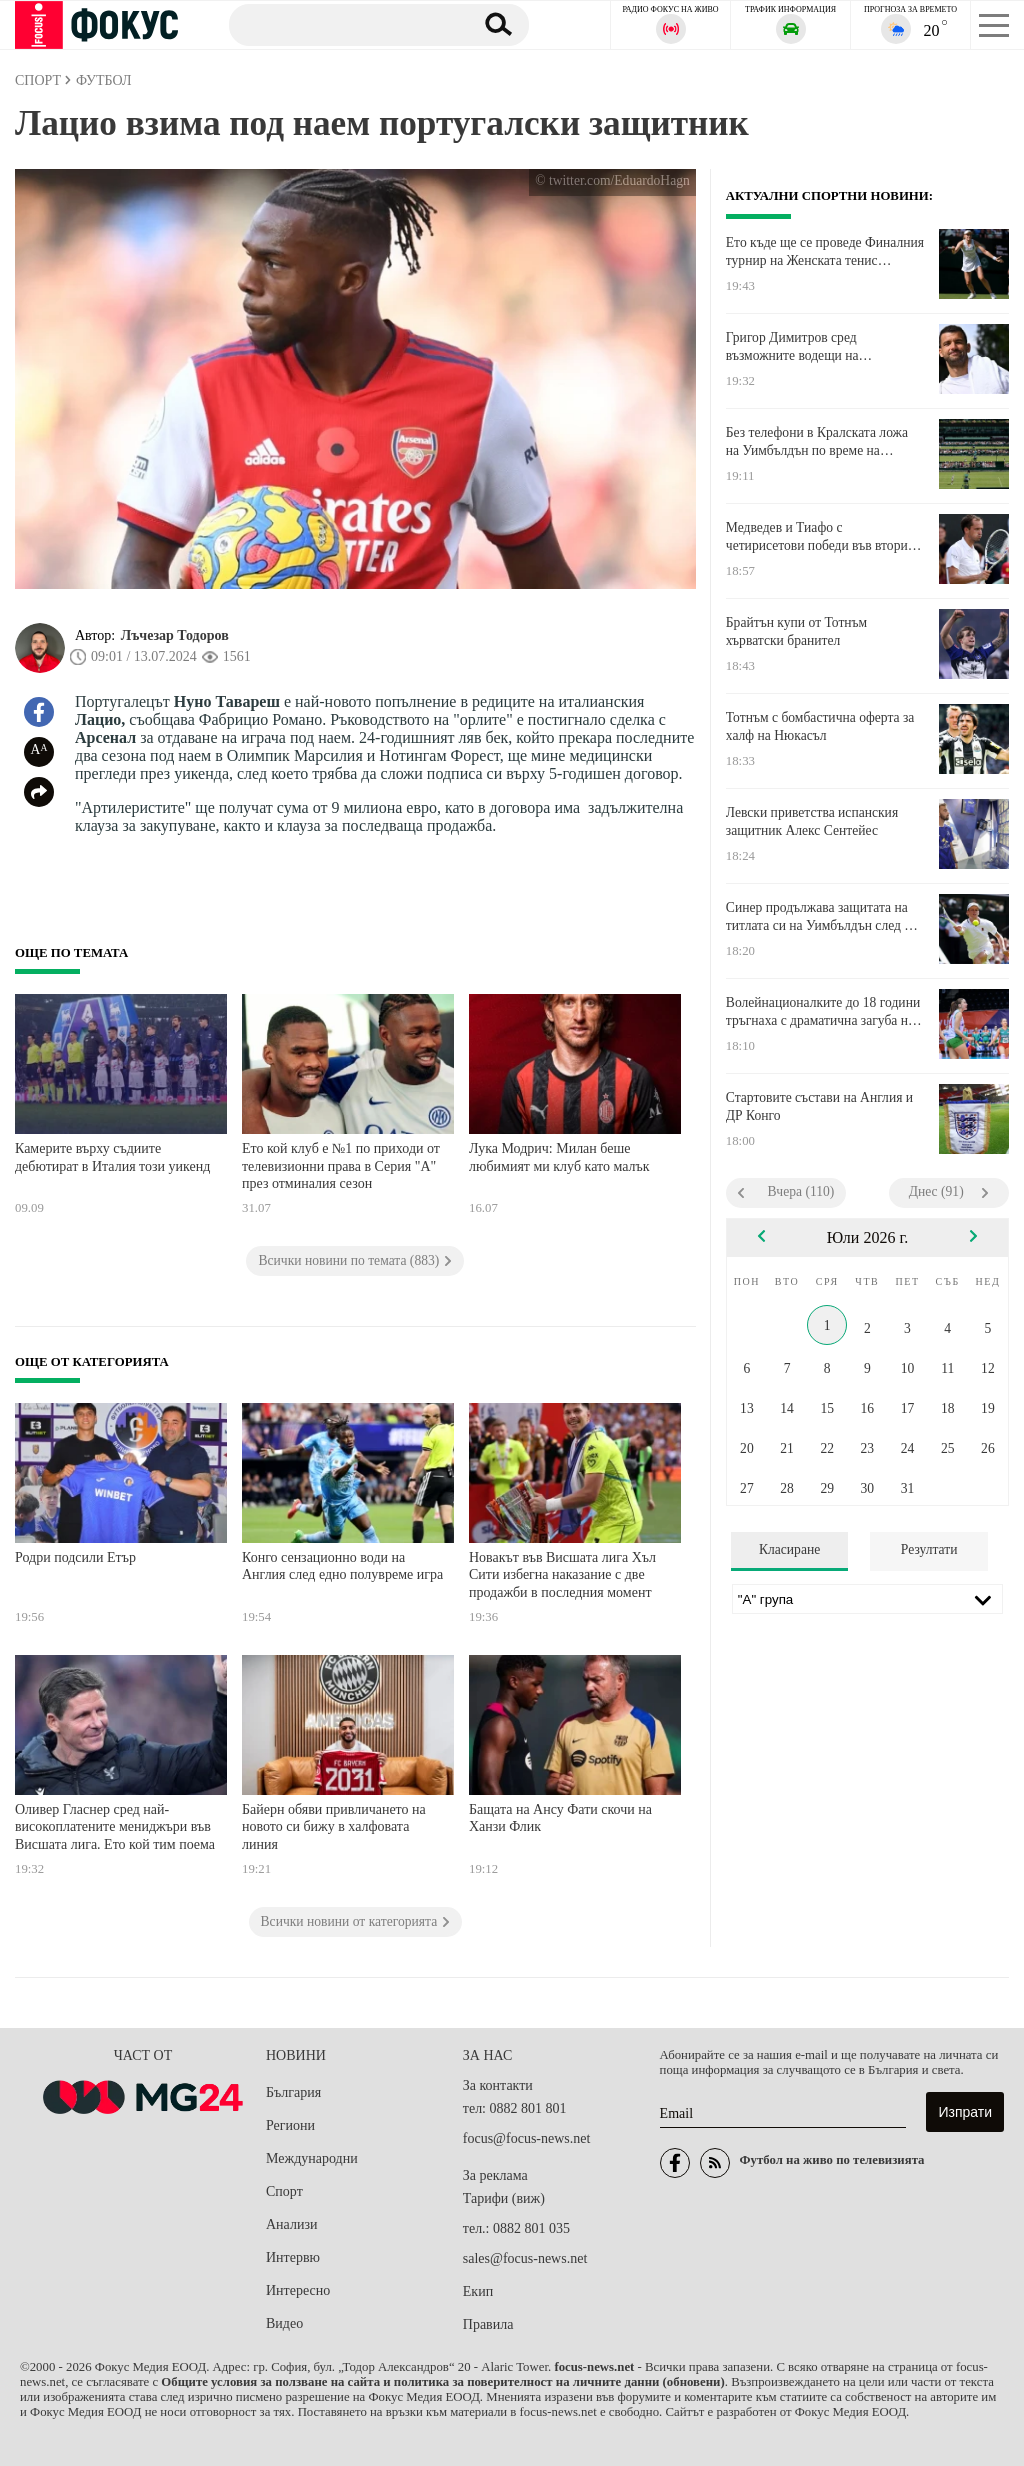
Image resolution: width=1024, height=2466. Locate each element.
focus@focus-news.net (527, 2138)
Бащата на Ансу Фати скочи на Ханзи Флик (560, 1818)
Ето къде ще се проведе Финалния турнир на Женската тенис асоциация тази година (825, 252)
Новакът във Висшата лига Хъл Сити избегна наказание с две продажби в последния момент (562, 1575)
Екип (478, 2291)
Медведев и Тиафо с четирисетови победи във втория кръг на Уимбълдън (820, 537)
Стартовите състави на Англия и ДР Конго (819, 1106)
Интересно (298, 2290)
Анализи (291, 2224)
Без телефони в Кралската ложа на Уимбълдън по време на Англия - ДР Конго (817, 442)
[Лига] (867, 1599)
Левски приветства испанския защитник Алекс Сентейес (812, 821)
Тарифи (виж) (504, 2198)
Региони (290, 2125)
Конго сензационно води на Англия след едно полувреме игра (342, 1566)
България (293, 2092)
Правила (488, 2324)
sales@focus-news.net (525, 2258)
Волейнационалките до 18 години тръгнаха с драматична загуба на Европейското (823, 1012)
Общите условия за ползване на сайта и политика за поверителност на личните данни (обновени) (442, 2382)
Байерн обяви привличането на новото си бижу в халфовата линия (334, 1827)
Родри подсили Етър (75, 1557)
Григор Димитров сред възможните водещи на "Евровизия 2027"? (792, 347)
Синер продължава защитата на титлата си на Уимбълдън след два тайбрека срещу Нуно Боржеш (825, 917)
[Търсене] (343, 24)
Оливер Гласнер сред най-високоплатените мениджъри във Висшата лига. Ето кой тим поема (115, 1827)
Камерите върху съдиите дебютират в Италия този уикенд (112, 1157)
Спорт (284, 2191)
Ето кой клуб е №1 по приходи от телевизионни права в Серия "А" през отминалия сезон (341, 1166)
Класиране (789, 1549)
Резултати (929, 1549)
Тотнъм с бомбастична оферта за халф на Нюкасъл (820, 726)
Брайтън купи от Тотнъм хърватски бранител (796, 631)
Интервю (293, 2257)
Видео (284, 2323)
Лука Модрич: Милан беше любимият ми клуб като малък (559, 1157)
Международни (312, 2158)
